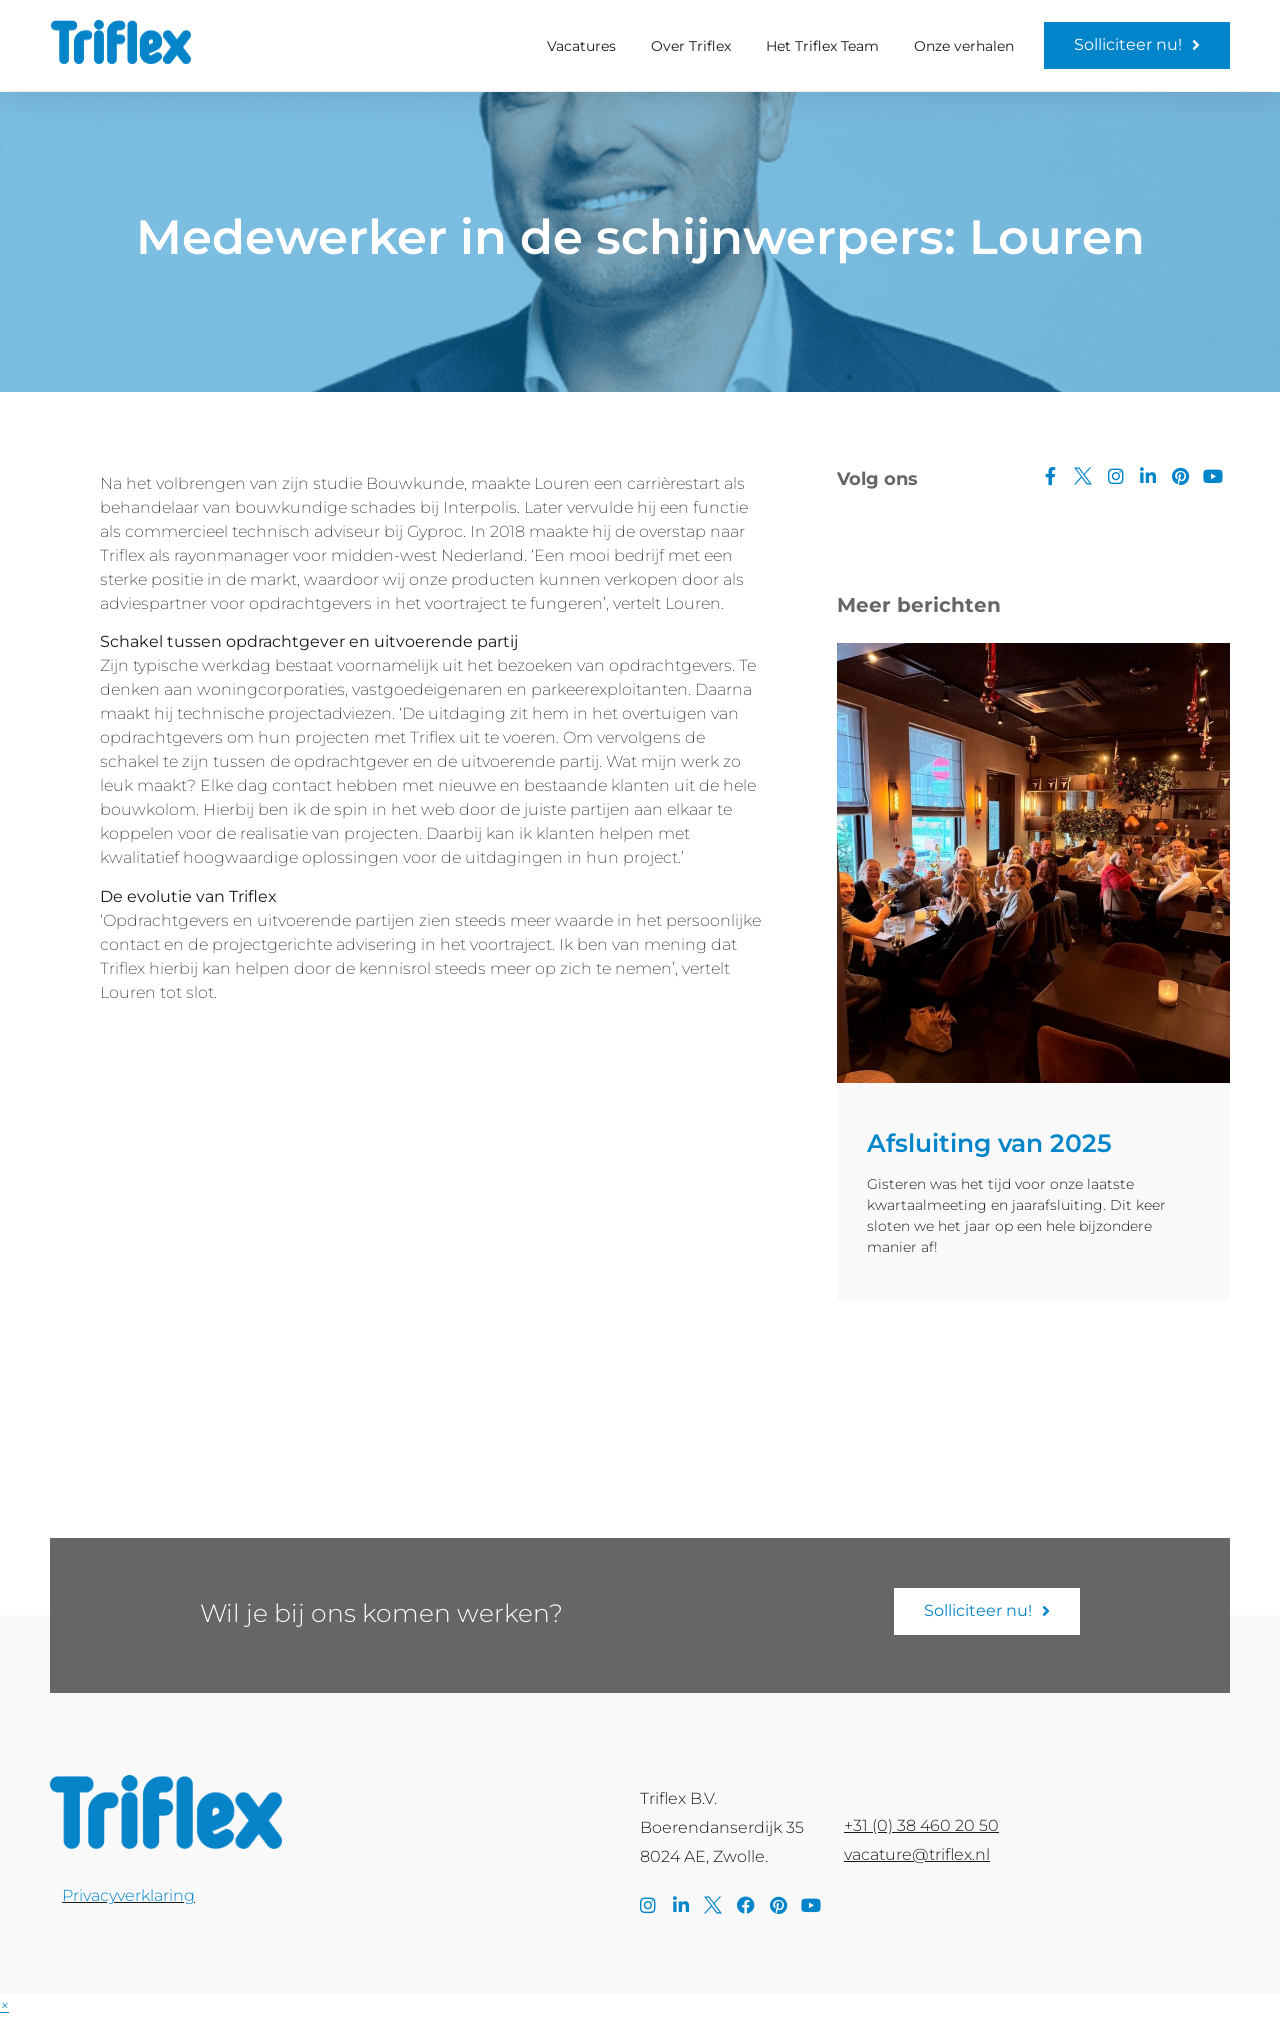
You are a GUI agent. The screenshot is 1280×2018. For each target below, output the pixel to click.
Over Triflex (691, 46)
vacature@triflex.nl (917, 1854)
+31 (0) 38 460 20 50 (921, 1825)
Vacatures (581, 46)
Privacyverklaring (128, 1895)
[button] (4, 2005)
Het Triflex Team (822, 46)
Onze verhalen (964, 46)
